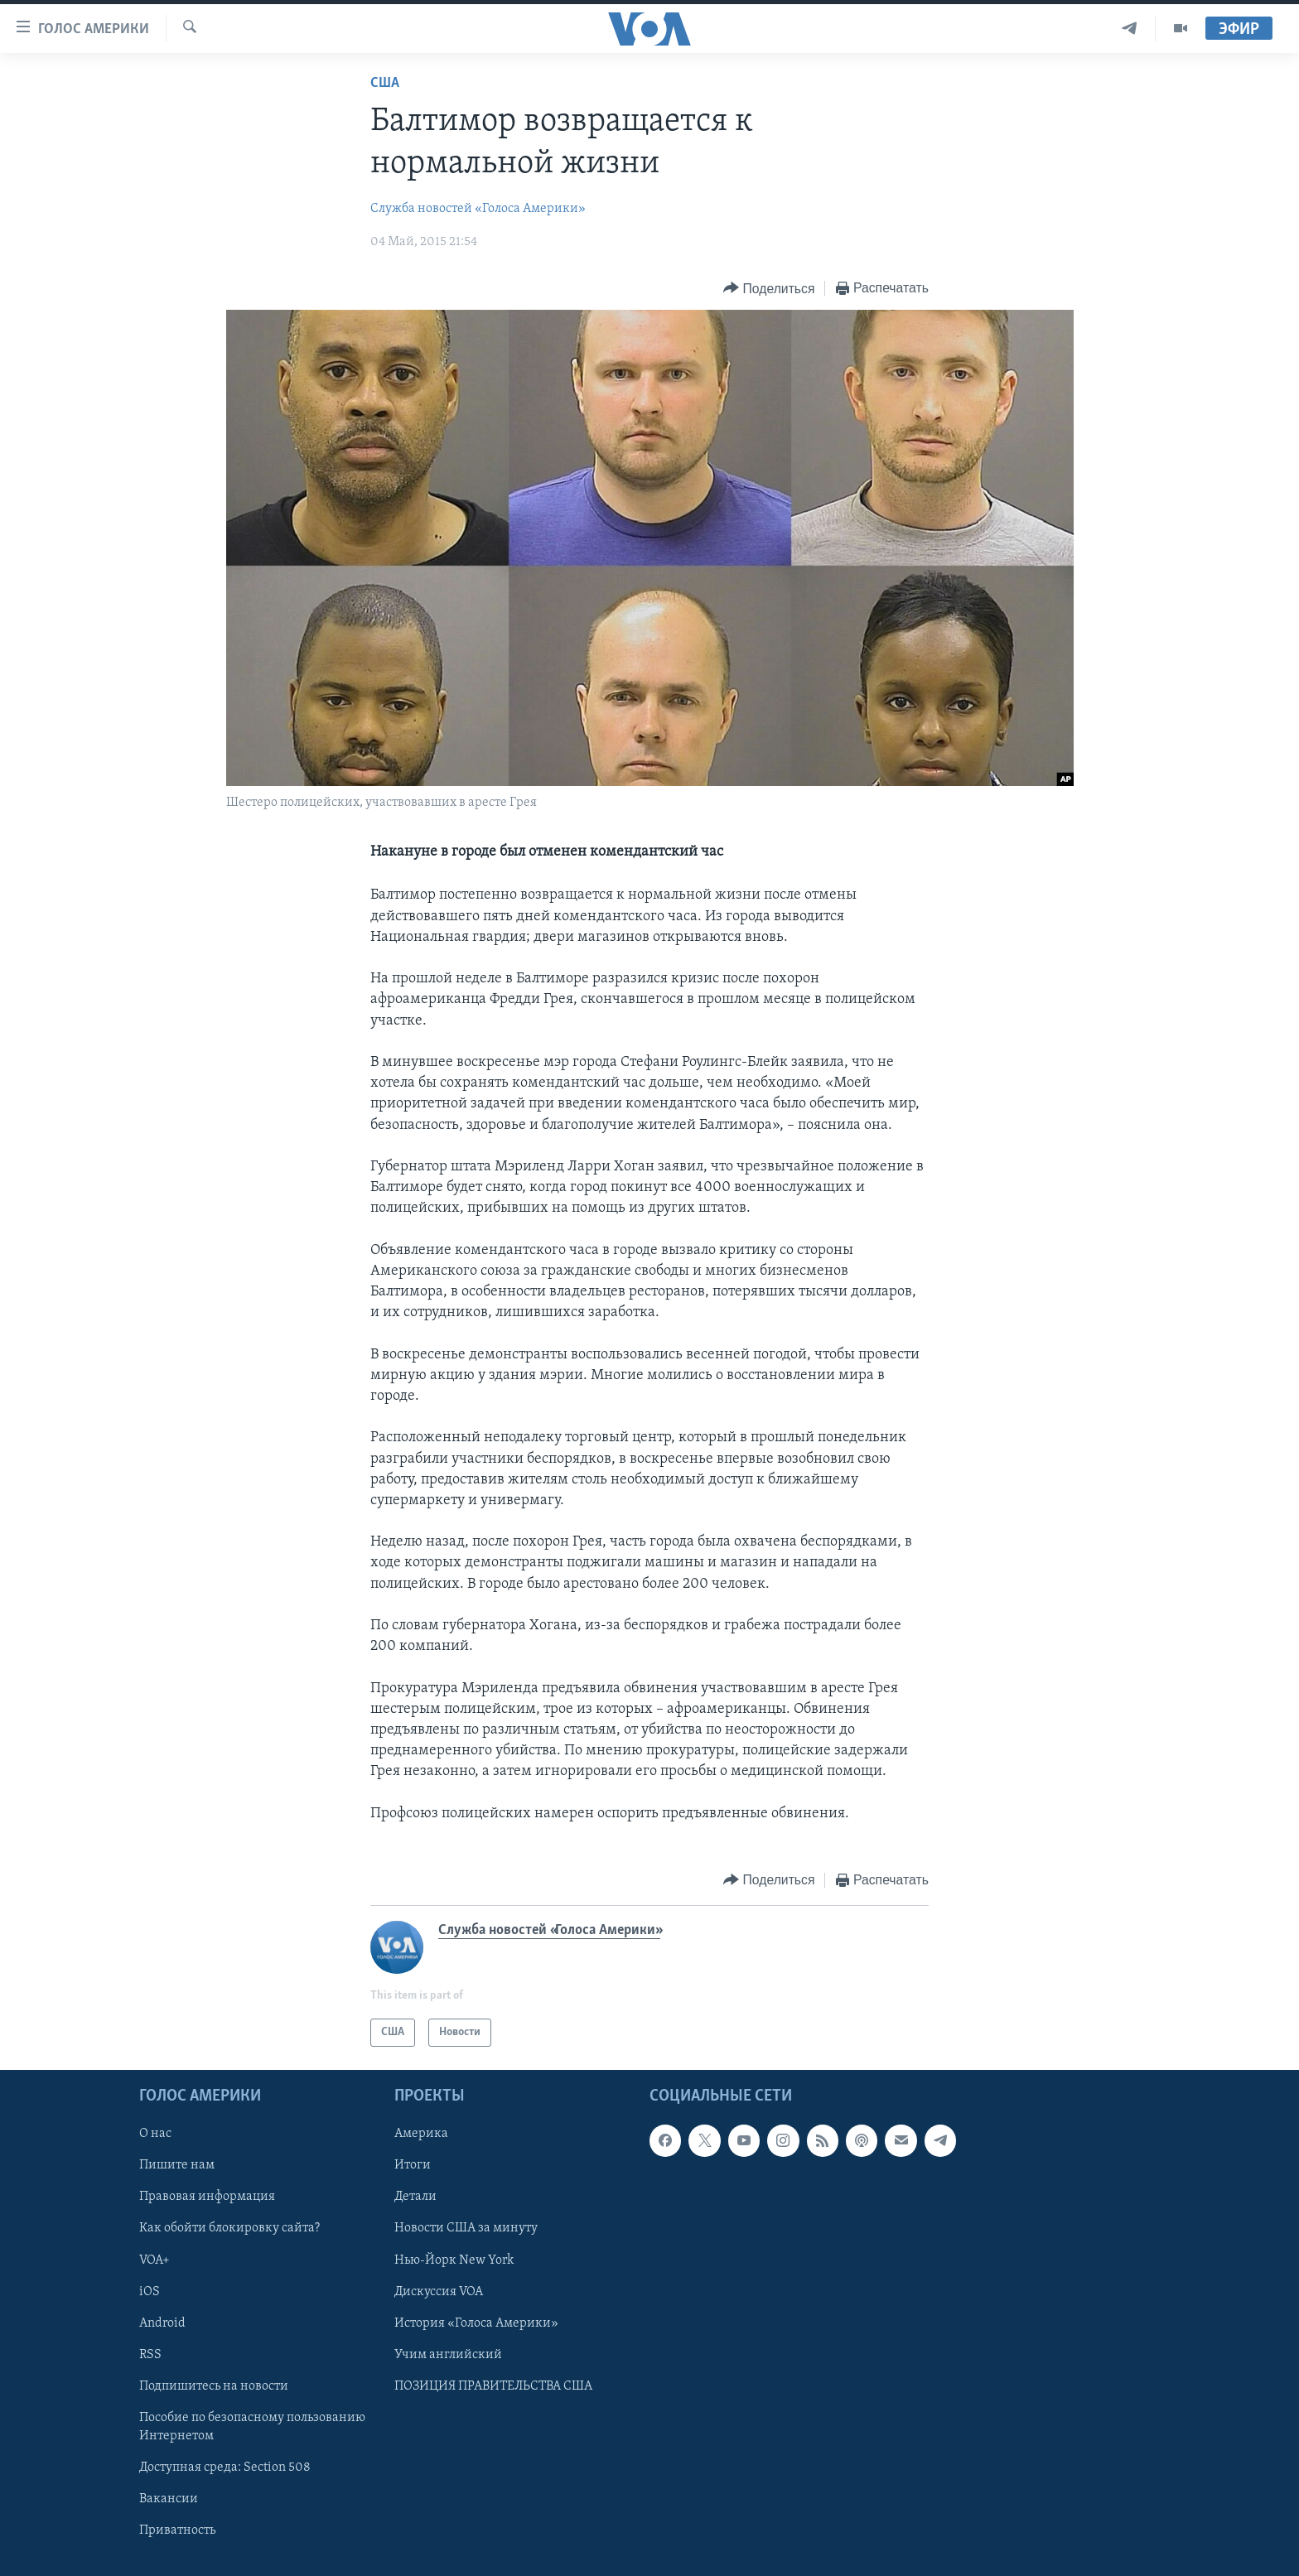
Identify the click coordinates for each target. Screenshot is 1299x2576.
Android (162, 2323)
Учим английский (448, 2354)
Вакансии (168, 2499)
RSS (150, 2354)
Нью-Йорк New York (454, 2260)
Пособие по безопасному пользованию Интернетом (252, 2427)
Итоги (412, 2166)
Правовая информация (207, 2197)
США (384, 83)
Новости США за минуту (466, 2229)
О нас (155, 2134)
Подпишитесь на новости (213, 2386)
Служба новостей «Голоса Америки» (478, 208)
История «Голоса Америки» (476, 2323)
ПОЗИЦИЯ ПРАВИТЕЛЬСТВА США (493, 2386)
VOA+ (154, 2260)
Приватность (177, 2530)
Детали (415, 2197)
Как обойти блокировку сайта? (229, 2229)
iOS (149, 2292)
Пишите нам (177, 2166)
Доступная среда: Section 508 (225, 2467)
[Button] (768, 288)
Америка (421, 2134)
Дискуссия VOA (438, 2292)
